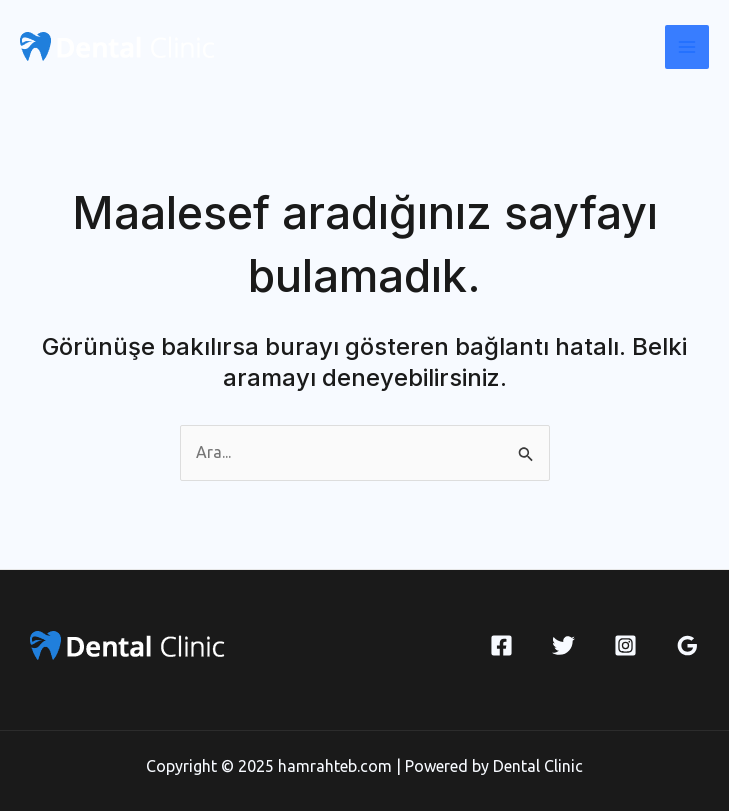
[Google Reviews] (687, 645)
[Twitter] (563, 645)
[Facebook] (501, 645)
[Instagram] (625, 645)
